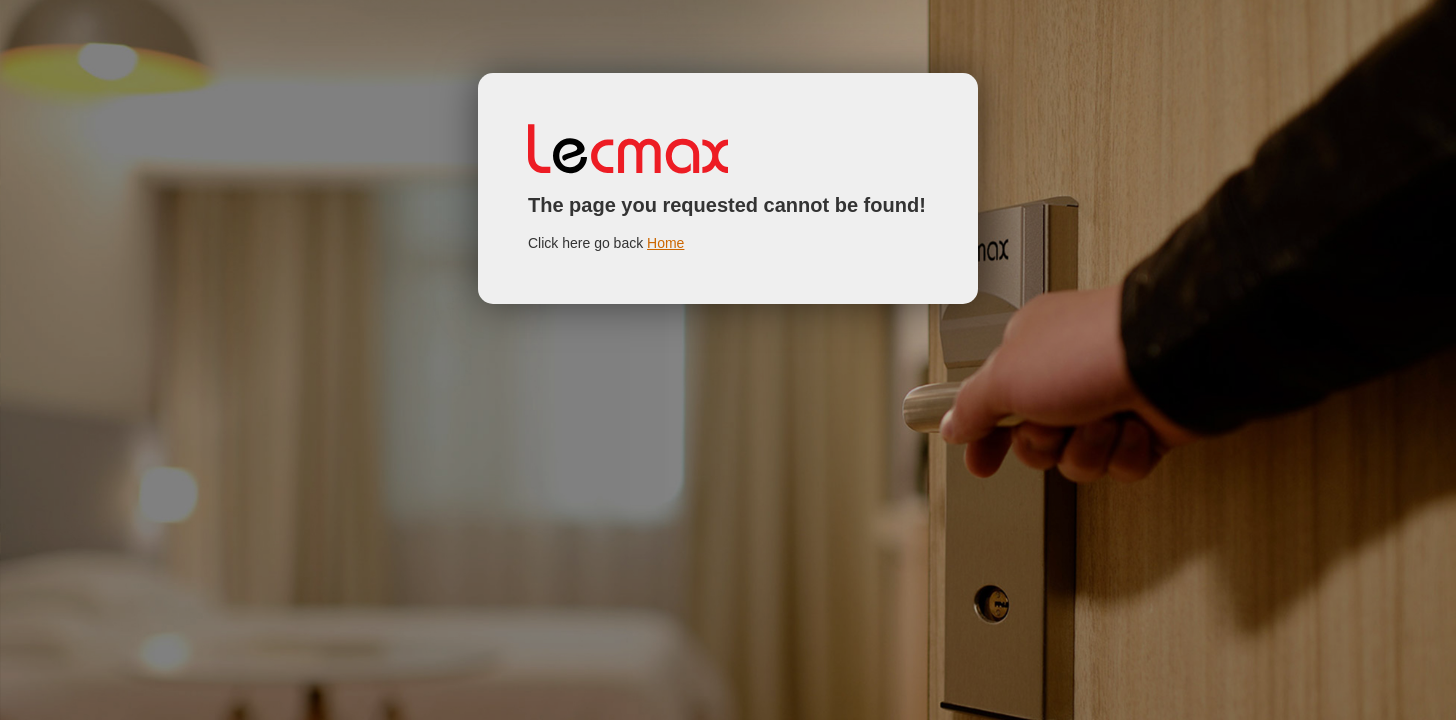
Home (665, 243)
